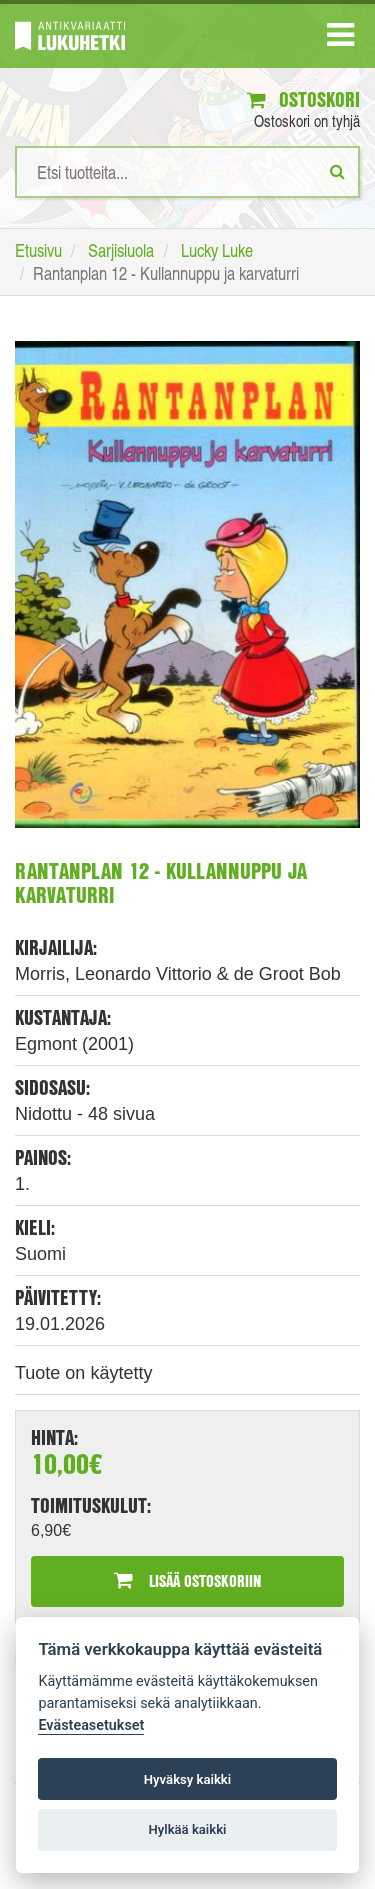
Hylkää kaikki (187, 1829)
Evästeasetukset (91, 1725)
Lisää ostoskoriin (187, 1580)
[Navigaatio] (340, 39)
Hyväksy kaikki (187, 1779)
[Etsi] (337, 171)
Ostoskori (303, 99)
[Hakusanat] (187, 172)
